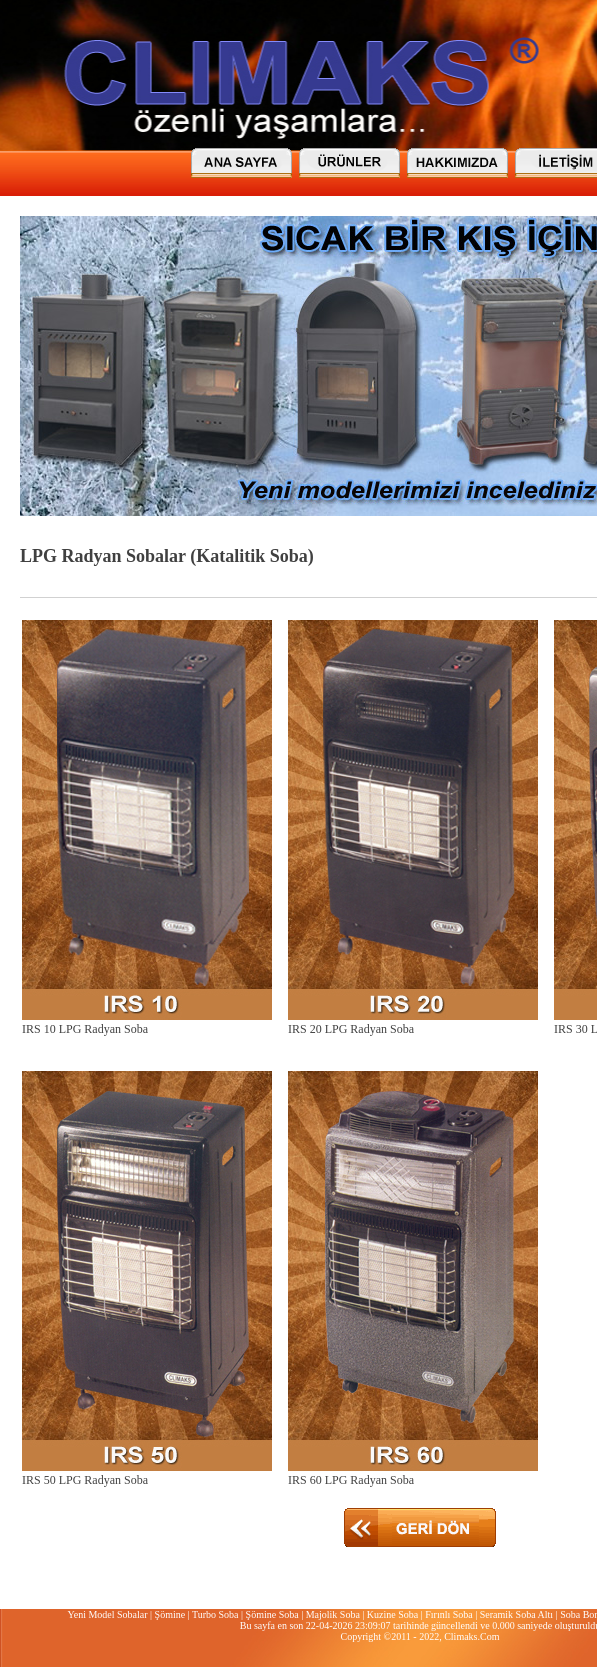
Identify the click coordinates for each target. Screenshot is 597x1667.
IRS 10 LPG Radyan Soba (85, 1029)
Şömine (170, 1614)
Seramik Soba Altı (516, 1614)
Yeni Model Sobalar (107, 1614)
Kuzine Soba (392, 1614)
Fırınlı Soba (449, 1614)
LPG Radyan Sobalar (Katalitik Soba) (167, 556)
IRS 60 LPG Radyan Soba (351, 1480)
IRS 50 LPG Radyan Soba (85, 1480)
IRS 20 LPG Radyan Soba (351, 1029)
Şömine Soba (272, 1614)
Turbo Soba (215, 1614)
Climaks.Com (471, 1636)
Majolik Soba (333, 1614)
